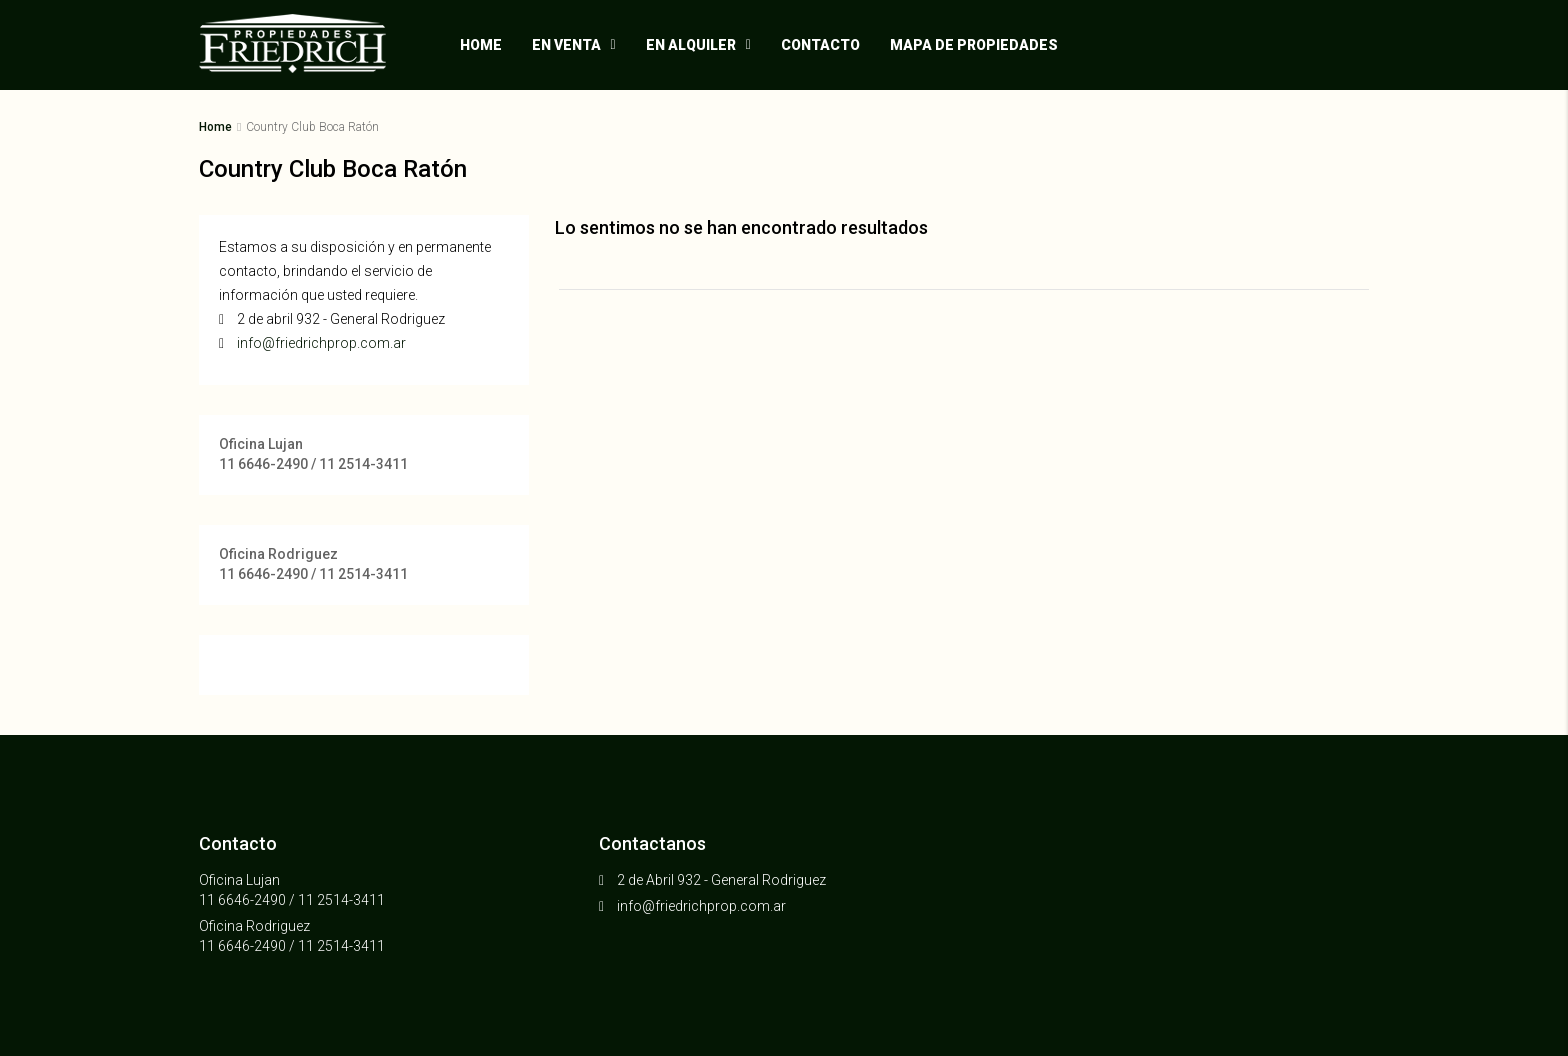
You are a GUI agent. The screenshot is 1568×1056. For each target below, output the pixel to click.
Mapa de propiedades (974, 45)
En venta (566, 45)
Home (481, 45)
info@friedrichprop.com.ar (321, 343)
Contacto (820, 45)
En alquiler (691, 45)
